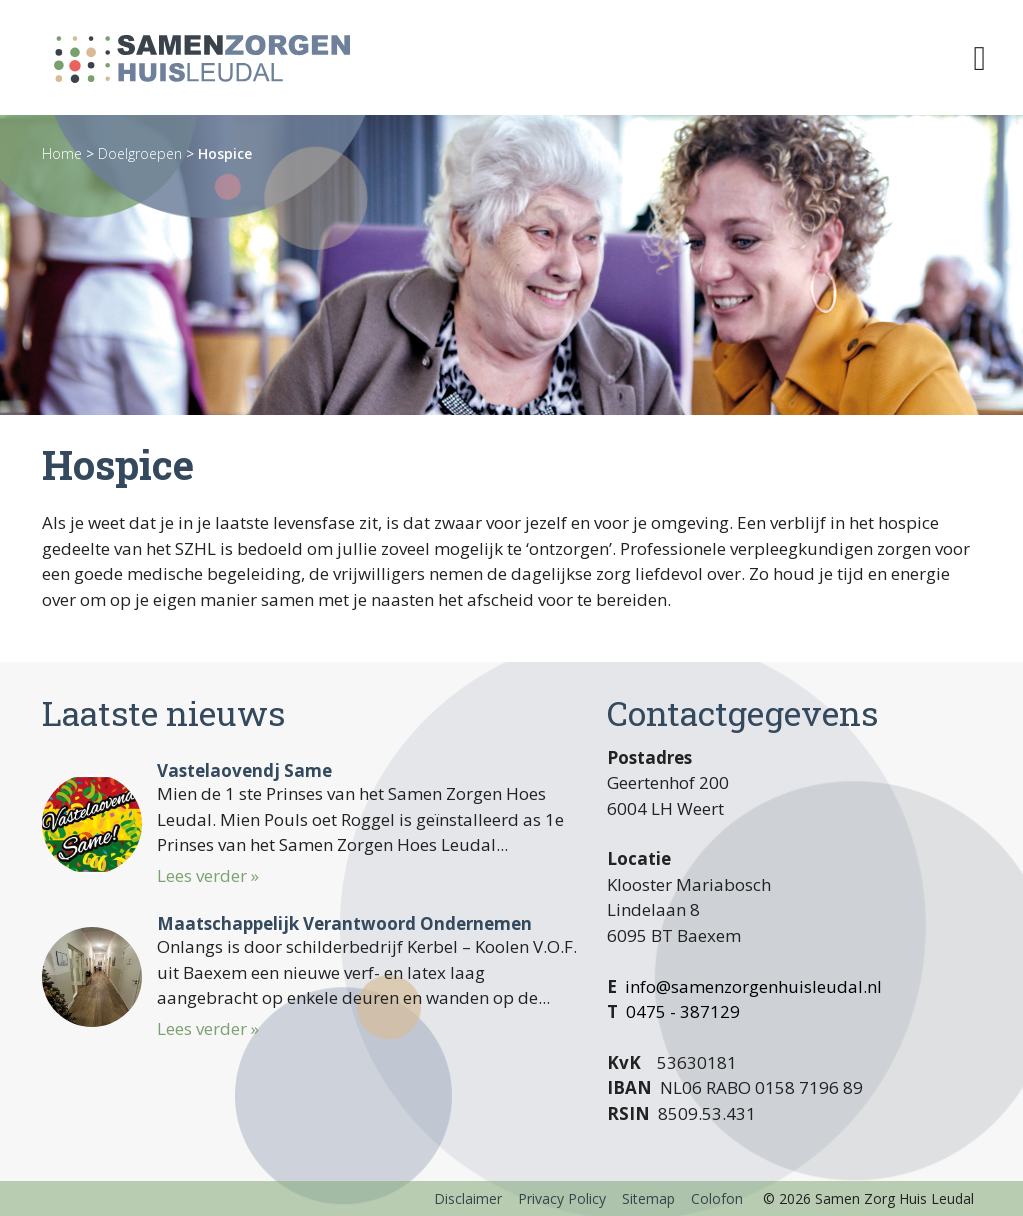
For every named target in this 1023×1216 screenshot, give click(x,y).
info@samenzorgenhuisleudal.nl (753, 986)
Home (62, 153)
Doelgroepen (140, 153)
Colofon (717, 1198)
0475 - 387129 (683, 1011)
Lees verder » (208, 875)
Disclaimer (468, 1198)
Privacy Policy (562, 1198)
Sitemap (648, 1198)
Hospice (225, 153)
